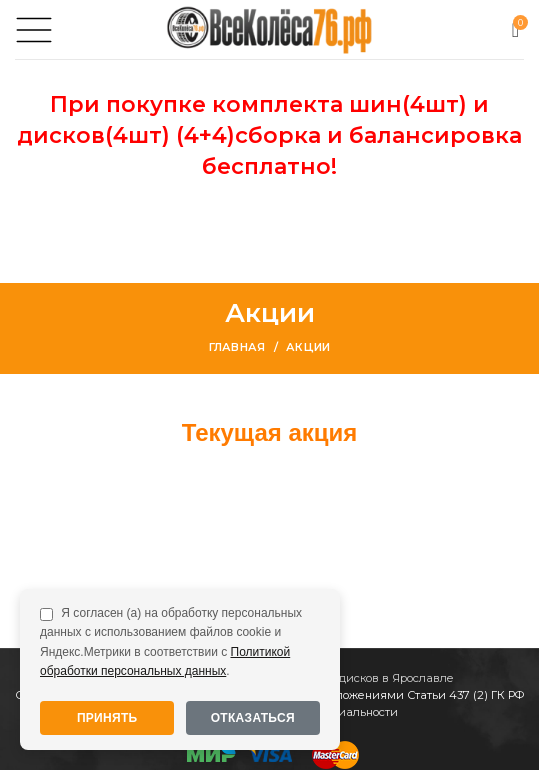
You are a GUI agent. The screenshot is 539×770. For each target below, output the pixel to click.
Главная (237, 347)
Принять (107, 718)
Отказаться (253, 718)
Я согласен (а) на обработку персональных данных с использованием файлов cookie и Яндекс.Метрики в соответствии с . (171, 642)
